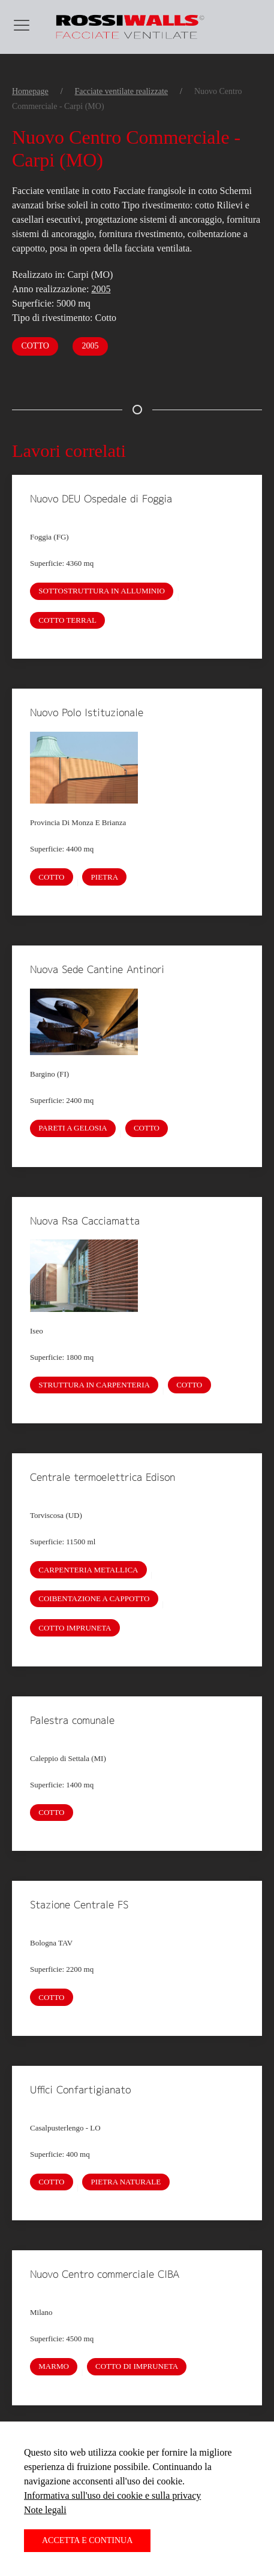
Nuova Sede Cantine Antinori (97, 969)
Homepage (30, 91)
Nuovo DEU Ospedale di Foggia (101, 498)
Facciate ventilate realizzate (121, 91)
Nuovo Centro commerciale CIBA (104, 2274)
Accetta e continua (87, 2540)
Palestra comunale (72, 1720)
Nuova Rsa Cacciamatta (85, 1221)
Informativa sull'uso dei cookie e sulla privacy (112, 2495)
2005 (100, 289)
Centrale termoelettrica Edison (102, 1477)
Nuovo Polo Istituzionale (86, 712)
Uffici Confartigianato (80, 2089)
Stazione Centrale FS (79, 1904)
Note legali (45, 2510)
